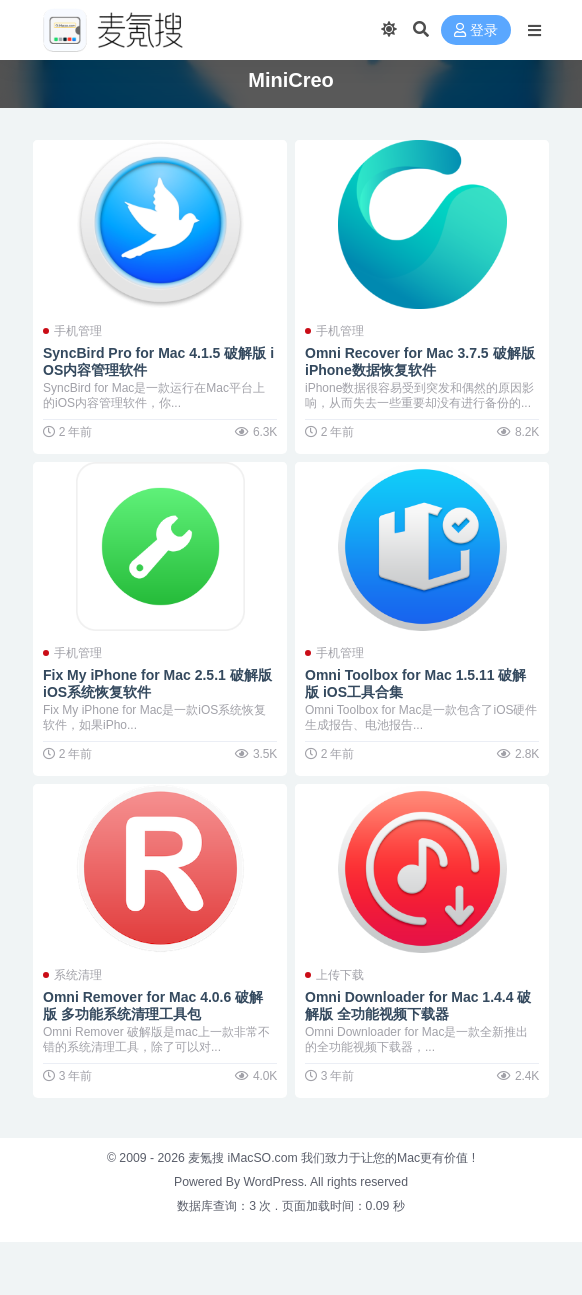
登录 (476, 30)
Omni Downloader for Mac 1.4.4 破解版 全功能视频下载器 (418, 1005)
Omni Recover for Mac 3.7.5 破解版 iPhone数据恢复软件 (420, 361)
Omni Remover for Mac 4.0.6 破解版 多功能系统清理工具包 (153, 1005)
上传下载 (340, 975)
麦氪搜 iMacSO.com (244, 1158)
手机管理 (78, 331)
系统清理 (78, 975)
